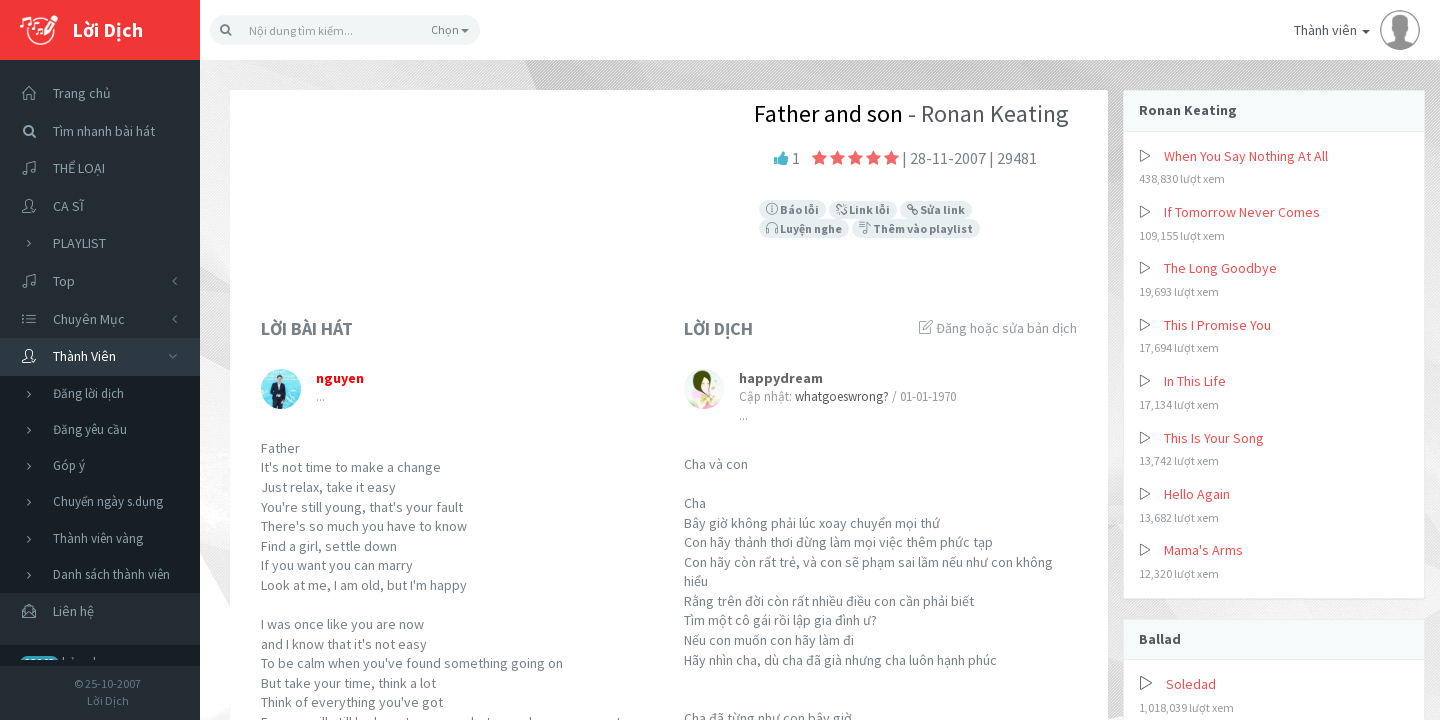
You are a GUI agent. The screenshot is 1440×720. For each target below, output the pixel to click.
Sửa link (936, 209)
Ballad (1160, 639)
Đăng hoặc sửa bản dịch (998, 328)
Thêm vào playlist (916, 228)
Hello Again (1197, 494)
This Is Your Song (1214, 438)
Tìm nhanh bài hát (82, 131)
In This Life (1195, 381)
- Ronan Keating (986, 113)
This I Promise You (1217, 325)
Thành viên (1357, 30)
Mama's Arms (1203, 550)
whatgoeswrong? (842, 396)
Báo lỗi (792, 209)
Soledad (1191, 684)
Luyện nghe (804, 228)
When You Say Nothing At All (1246, 156)
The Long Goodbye (1220, 268)
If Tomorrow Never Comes (1242, 212)
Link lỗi (863, 209)
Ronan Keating (1188, 110)
